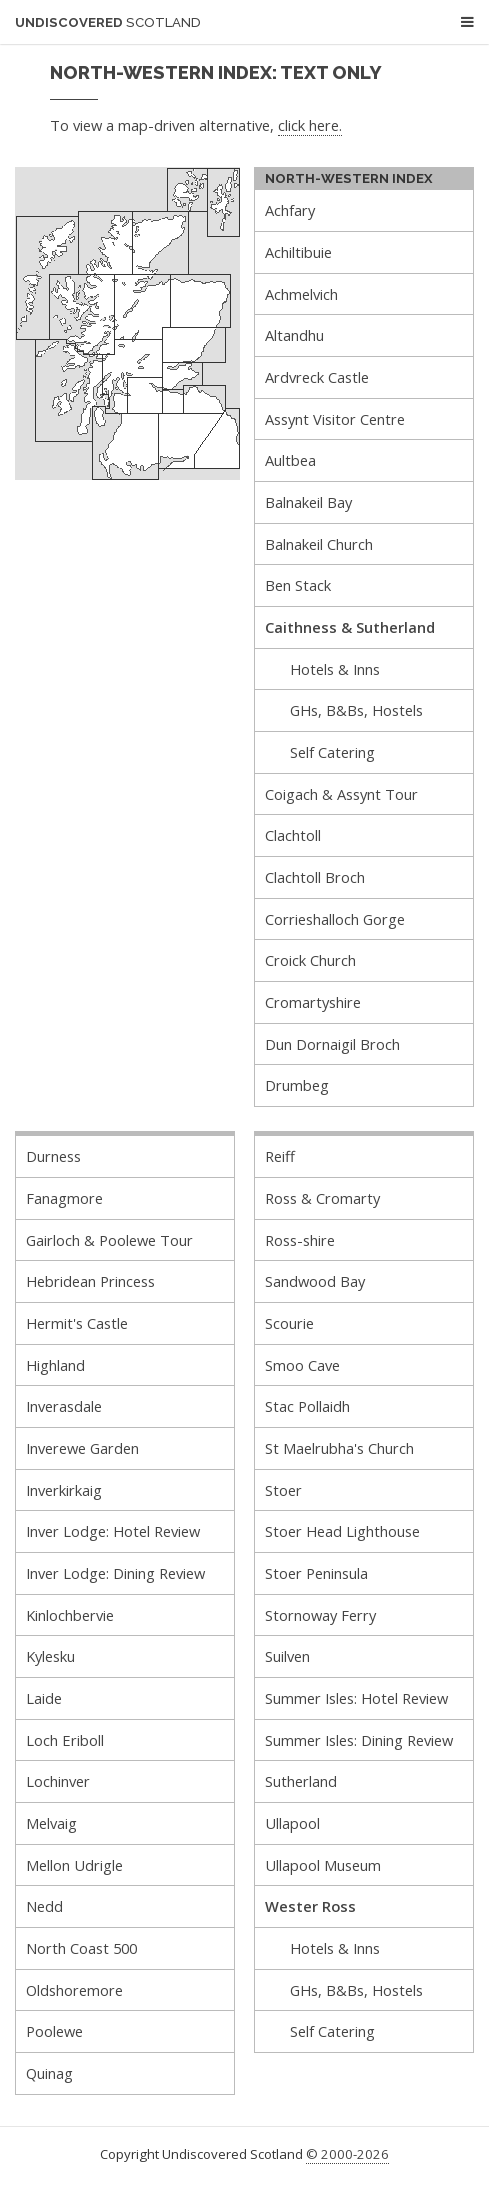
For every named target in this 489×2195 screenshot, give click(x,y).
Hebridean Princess (90, 1281)
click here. (310, 125)
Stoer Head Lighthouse (342, 1531)
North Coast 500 (81, 1948)
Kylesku (50, 1656)
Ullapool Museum (323, 1865)
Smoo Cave (302, 1365)
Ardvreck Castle (317, 377)
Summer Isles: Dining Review (359, 1740)
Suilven (287, 1656)
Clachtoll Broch (315, 877)
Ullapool (292, 1823)
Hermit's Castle (77, 1323)
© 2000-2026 (347, 2154)
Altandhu (294, 335)
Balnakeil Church (319, 544)
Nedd (44, 1906)
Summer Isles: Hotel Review (356, 1698)
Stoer (283, 1490)
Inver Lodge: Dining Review (115, 1573)
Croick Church (310, 960)
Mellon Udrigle (74, 1865)
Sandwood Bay (315, 1281)
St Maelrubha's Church (339, 1448)
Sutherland (301, 1781)
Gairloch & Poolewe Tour (109, 1240)
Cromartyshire (313, 1002)
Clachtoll (293, 835)
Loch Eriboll (65, 1740)
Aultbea (290, 460)
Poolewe (54, 2031)
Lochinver (58, 1781)
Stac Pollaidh (307, 1406)
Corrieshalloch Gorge (335, 919)
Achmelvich (301, 294)
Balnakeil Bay (308, 502)
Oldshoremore (74, 1990)
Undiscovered (108, 22)
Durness (53, 1156)
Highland (55, 1365)
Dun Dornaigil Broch (332, 1044)
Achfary (290, 210)
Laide (44, 1698)
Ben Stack (298, 585)
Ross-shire (300, 1240)
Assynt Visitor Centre (335, 419)
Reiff (280, 1156)
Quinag (49, 2073)
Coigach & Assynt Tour (341, 794)
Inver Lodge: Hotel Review (113, 1531)
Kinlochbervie (70, 1615)
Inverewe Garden (82, 1448)
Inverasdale (64, 1406)
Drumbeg (297, 1085)
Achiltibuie (298, 252)
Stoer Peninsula (316, 1573)
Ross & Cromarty (322, 1198)
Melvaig (51, 1823)
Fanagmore (64, 1198)
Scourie (289, 1323)
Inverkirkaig (64, 1490)
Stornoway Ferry (320, 1615)
